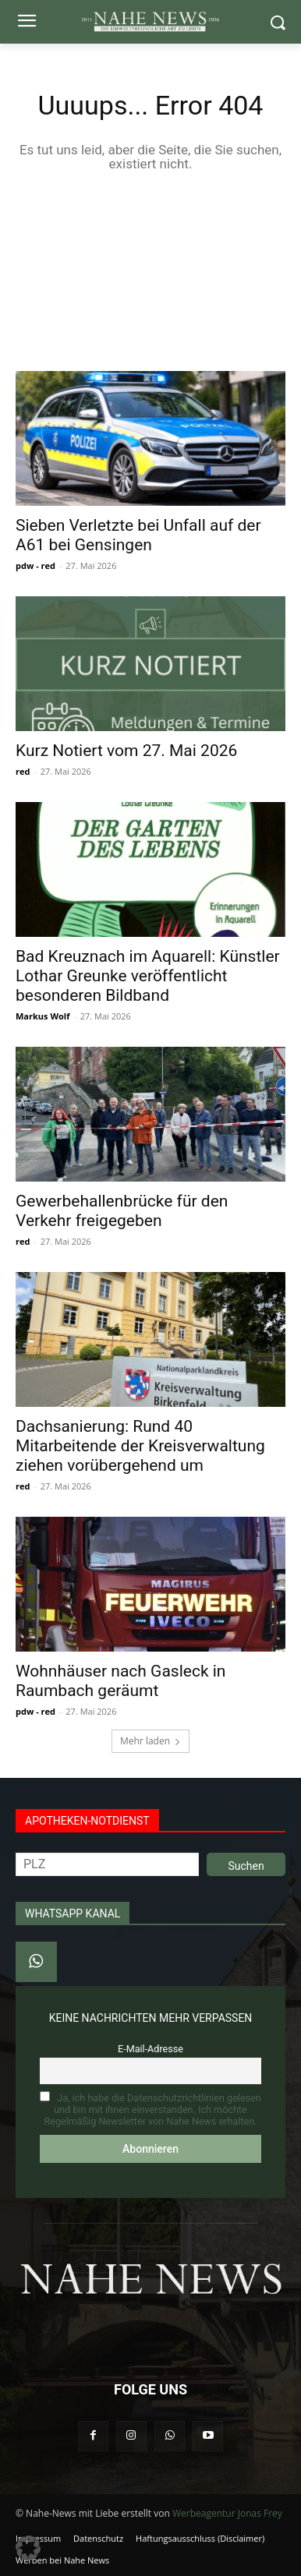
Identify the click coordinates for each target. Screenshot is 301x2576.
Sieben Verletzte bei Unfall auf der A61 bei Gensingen (138, 535)
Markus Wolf (42, 1016)
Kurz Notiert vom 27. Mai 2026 (126, 750)
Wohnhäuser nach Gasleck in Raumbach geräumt (120, 1681)
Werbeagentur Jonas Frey (227, 2513)
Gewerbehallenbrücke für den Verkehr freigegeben (122, 1211)
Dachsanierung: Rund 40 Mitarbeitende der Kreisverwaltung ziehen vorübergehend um (140, 1446)
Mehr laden (150, 1740)
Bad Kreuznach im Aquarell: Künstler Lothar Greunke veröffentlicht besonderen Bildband (148, 976)
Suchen (246, 1866)
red (23, 771)
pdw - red (35, 565)
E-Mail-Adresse (150, 2049)
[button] (28, 2548)
